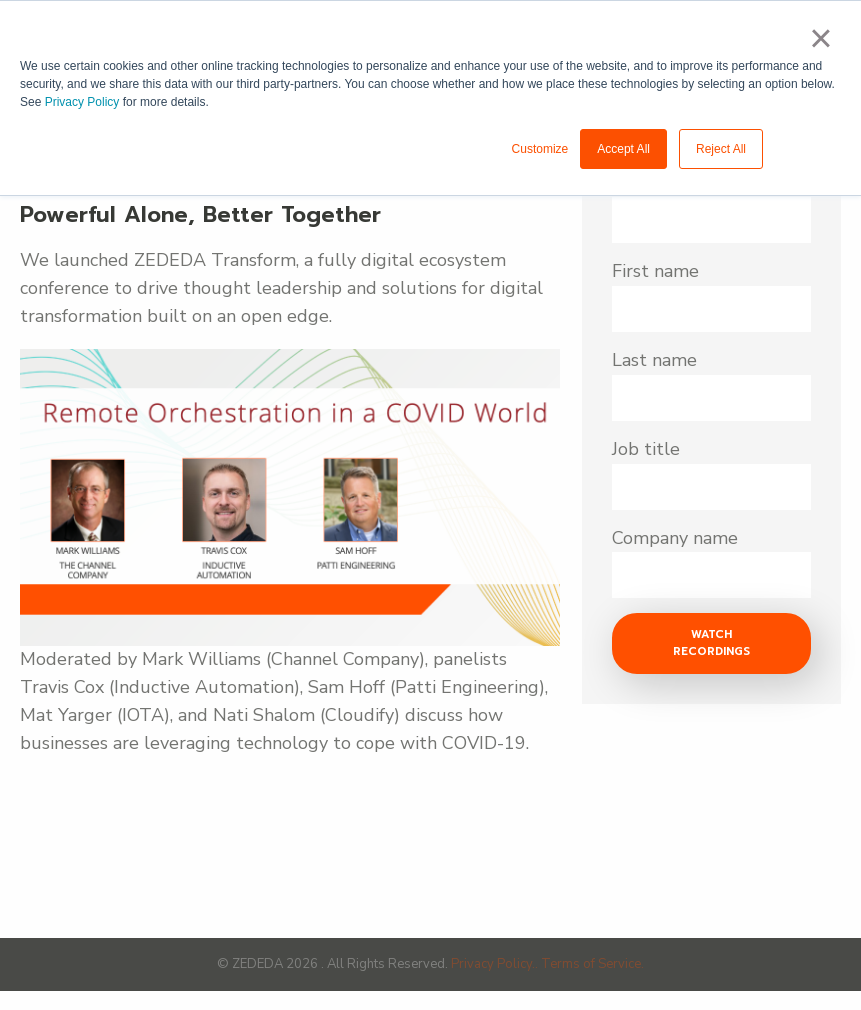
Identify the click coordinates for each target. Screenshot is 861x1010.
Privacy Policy (82, 102)
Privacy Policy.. (496, 964)
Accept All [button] (623, 149)
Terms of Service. (592, 964)
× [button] (820, 38)
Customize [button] (540, 149)
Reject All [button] (721, 149)
